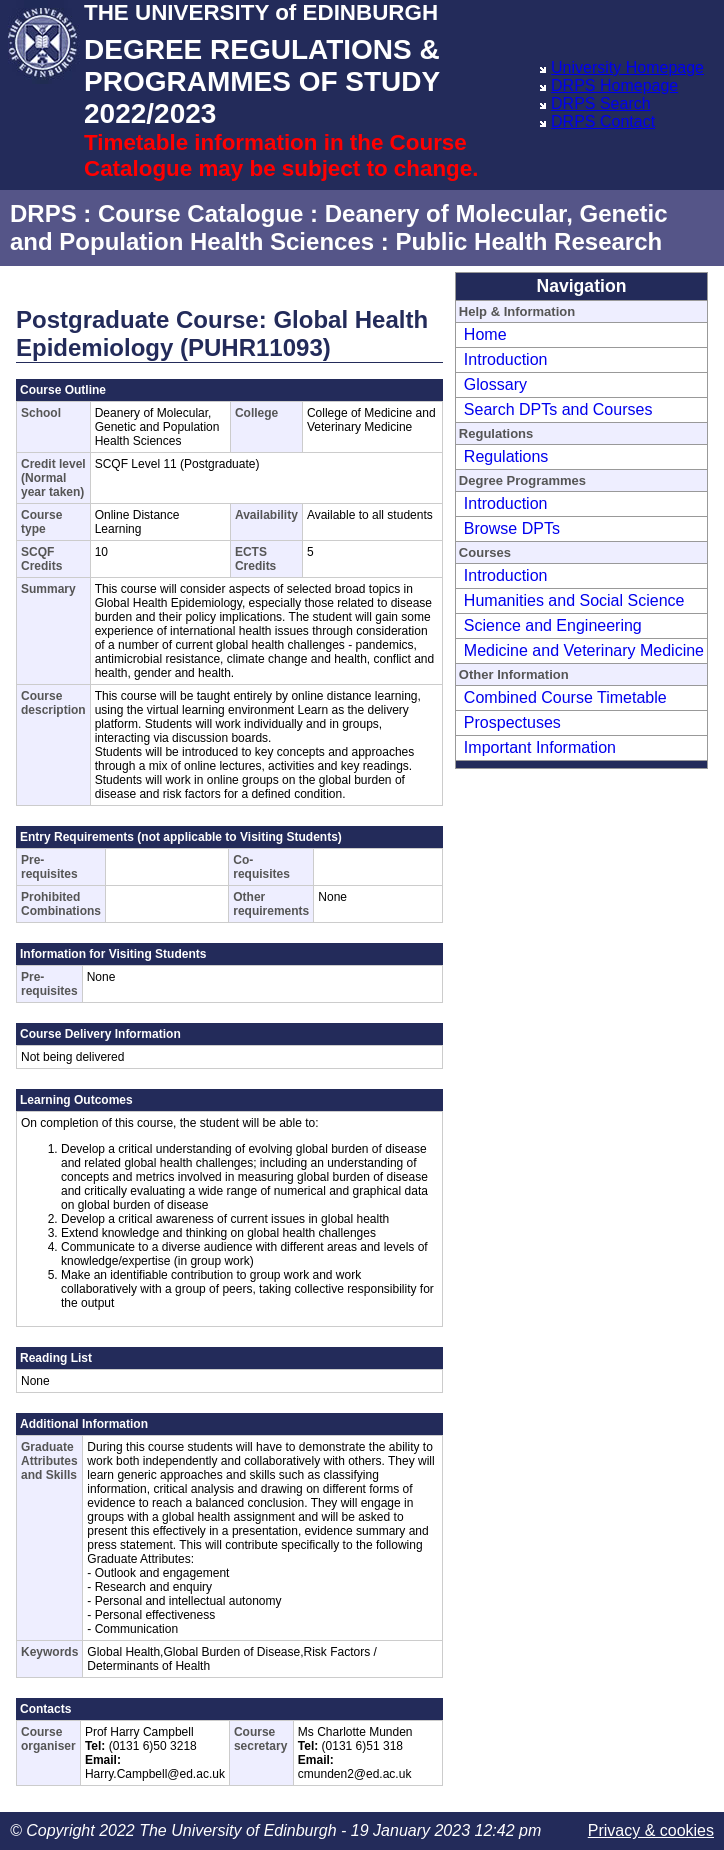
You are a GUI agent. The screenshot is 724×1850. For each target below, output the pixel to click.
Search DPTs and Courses (558, 409)
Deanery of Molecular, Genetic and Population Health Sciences (339, 227)
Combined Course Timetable (565, 697)
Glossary (495, 384)
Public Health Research (528, 241)
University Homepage (627, 67)
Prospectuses (512, 722)
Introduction (506, 359)
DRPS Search (601, 103)
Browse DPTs (512, 528)
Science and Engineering (553, 625)
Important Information (540, 747)
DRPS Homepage (614, 85)
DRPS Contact (603, 121)
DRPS (43, 213)
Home (485, 334)
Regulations (506, 456)
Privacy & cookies (651, 1830)
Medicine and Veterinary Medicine (584, 650)
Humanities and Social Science (574, 600)
